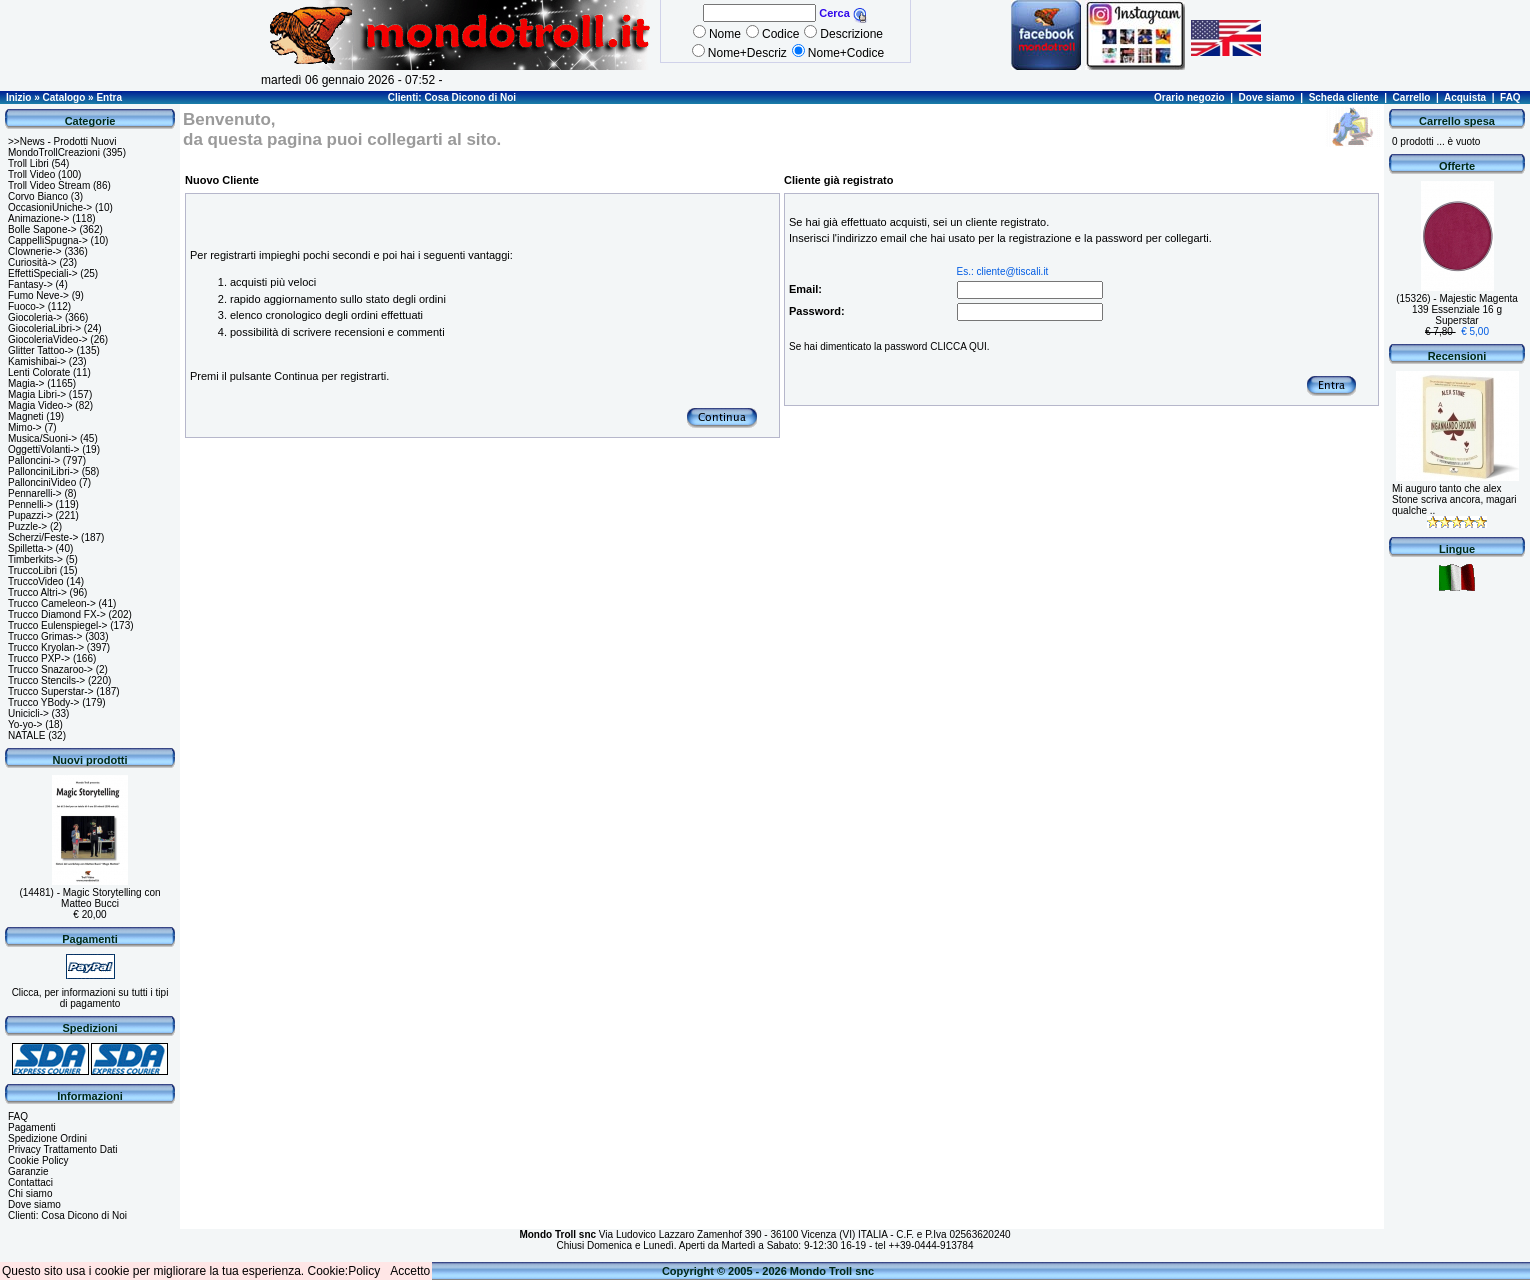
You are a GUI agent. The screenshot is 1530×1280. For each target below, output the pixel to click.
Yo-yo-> (25, 724)
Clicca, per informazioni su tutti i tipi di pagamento (90, 998)
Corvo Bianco (38, 196)
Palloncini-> (34, 460)
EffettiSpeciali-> (43, 273)
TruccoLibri (32, 570)
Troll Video (31, 174)
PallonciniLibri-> (43, 471)
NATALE (26, 735)
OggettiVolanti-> (43, 449)
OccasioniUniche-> (50, 207)
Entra (109, 97)
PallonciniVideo (42, 482)
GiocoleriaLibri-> (44, 328)
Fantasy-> (30, 284)
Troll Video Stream (49, 185)
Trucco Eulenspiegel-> (57, 625)
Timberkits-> (35, 559)
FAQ (1510, 97)
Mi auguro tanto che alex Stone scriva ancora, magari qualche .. (1454, 499)
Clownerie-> (35, 251)
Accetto (410, 1271)
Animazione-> (38, 218)
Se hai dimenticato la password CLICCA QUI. (889, 346)
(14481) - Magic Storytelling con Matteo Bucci (89, 898)
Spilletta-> (30, 548)
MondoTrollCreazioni (54, 152)
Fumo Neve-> (38, 295)
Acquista (1465, 97)
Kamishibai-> (37, 361)
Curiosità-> (32, 262)
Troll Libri (28, 163)
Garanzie (28, 1171)
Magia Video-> (40, 405)
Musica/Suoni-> (42, 438)
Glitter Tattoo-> (41, 350)
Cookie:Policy (344, 1271)
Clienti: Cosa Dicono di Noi (452, 97)
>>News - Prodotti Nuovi (62, 141)
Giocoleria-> (35, 317)
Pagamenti (32, 1127)
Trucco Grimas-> (45, 636)
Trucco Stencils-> (46, 680)
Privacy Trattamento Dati (62, 1149)
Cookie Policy (38, 1160)
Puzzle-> (27, 526)
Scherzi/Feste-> (43, 537)
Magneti (26, 416)
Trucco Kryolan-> (46, 647)
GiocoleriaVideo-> (48, 339)
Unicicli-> (28, 713)
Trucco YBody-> (43, 702)
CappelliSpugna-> (48, 240)
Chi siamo (30, 1193)
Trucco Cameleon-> (52, 603)
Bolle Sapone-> (42, 229)
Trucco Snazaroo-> (50, 669)
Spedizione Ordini (47, 1138)
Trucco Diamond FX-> (57, 614)
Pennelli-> (30, 504)
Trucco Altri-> (37, 592)
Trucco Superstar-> (51, 691)
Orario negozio (1189, 97)
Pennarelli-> (35, 493)
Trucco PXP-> (39, 658)
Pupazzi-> (30, 515)
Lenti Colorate (39, 372)
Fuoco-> (26, 306)
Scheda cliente (1344, 97)
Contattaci (30, 1182)
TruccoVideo (36, 581)
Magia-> (26, 383)
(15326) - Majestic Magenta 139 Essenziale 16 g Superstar (1457, 309)
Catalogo (64, 97)
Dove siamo (1267, 97)
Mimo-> (25, 427)
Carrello (1412, 97)
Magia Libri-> (37, 394)
